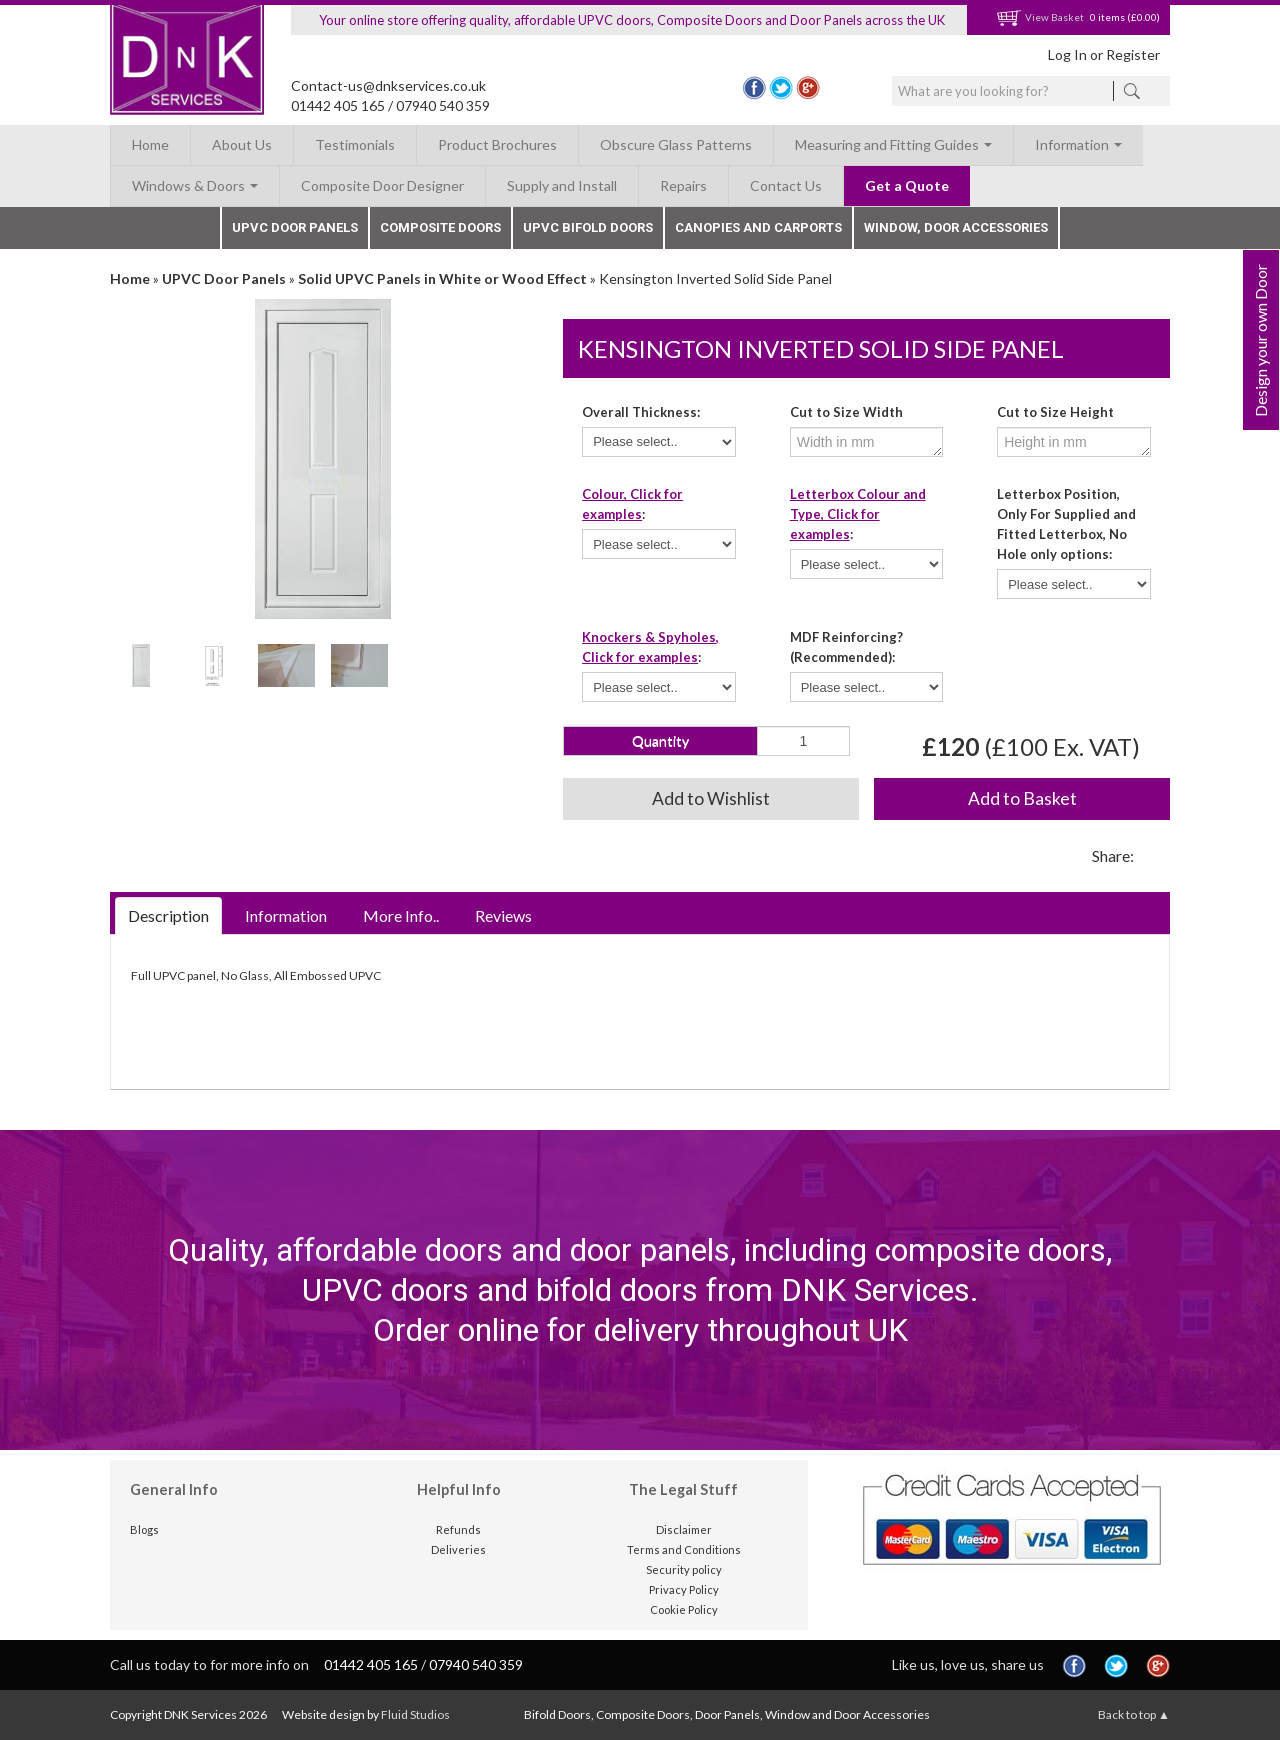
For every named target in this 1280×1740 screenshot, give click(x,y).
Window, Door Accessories (956, 227)
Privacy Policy (684, 1589)
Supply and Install (562, 185)
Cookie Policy (684, 1609)
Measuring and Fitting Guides (893, 144)
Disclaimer (684, 1529)
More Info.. (401, 915)
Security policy (684, 1569)
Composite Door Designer (382, 185)
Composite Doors (440, 227)
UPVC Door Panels (295, 227)
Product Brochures (497, 144)
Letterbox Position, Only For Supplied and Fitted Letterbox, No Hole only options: (1066, 524)
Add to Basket (1022, 798)
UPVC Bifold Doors (588, 227)
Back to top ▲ (1134, 1714)
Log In (1067, 54)
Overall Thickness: (641, 412)
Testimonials (355, 144)
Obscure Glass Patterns (676, 144)
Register (1133, 54)
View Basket (1040, 17)
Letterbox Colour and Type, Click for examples (858, 514)
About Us (242, 144)
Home (150, 144)
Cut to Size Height (1055, 412)
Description (168, 915)
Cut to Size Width (846, 412)
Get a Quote (907, 185)
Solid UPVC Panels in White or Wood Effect (442, 278)
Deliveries (458, 1549)
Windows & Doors (195, 185)
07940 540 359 (443, 105)
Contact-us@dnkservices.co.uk (388, 85)
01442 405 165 (338, 105)
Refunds (458, 1529)
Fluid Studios (415, 1714)
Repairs (683, 185)
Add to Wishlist (711, 798)
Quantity (660, 740)
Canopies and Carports (758, 227)
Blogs (144, 1529)
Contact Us (786, 185)
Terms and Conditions (684, 1549)
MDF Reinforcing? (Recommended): (846, 647)
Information (1078, 144)
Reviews (503, 915)
